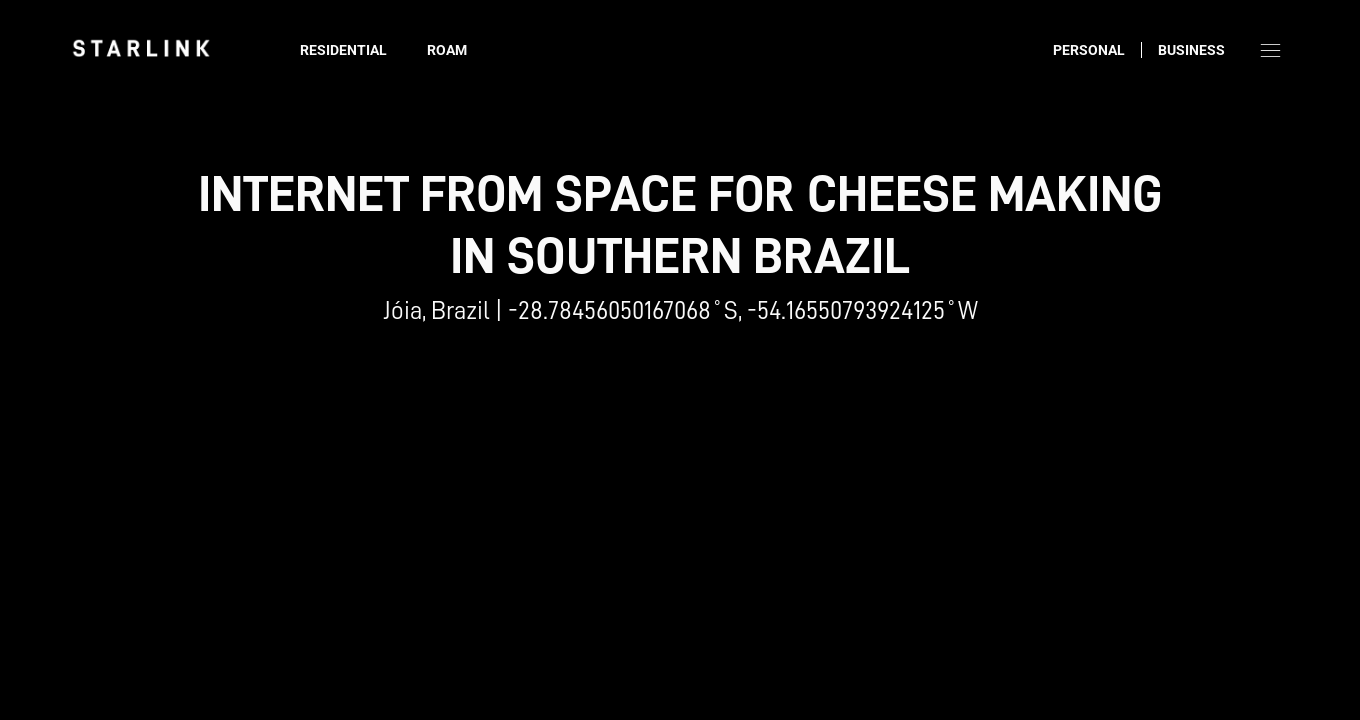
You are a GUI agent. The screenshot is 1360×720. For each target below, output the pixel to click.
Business (1191, 50)
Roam (447, 50)
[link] (141, 48)
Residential (343, 50)
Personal (1089, 50)
